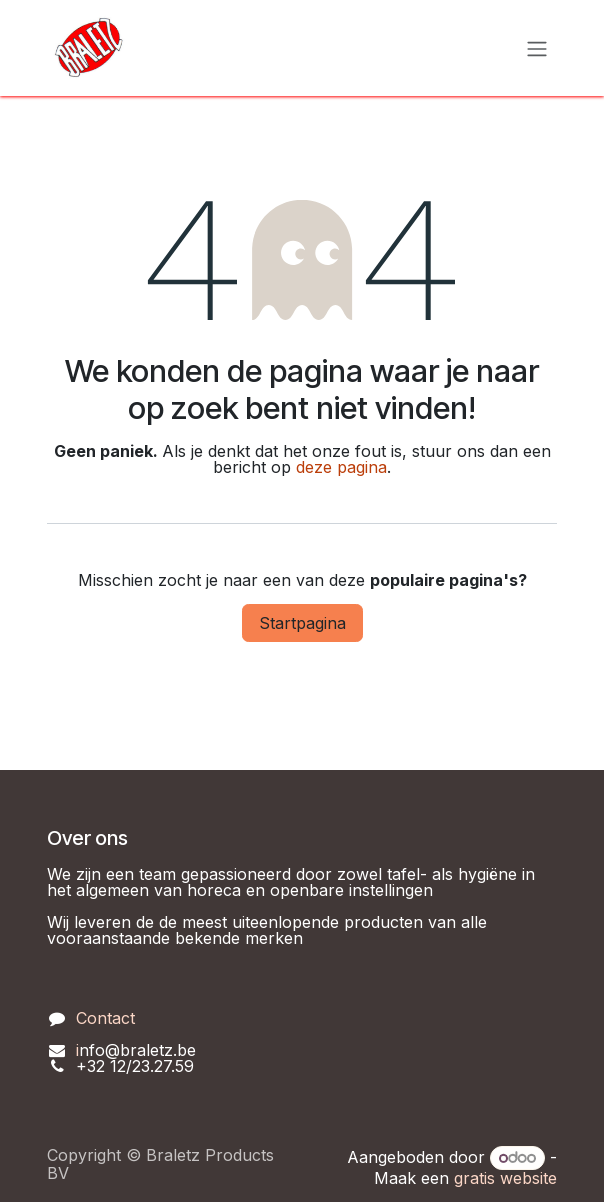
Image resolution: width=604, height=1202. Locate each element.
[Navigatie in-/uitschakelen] (537, 48)
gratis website (505, 1178)
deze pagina (341, 467)
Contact (105, 1018)
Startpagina (302, 623)
